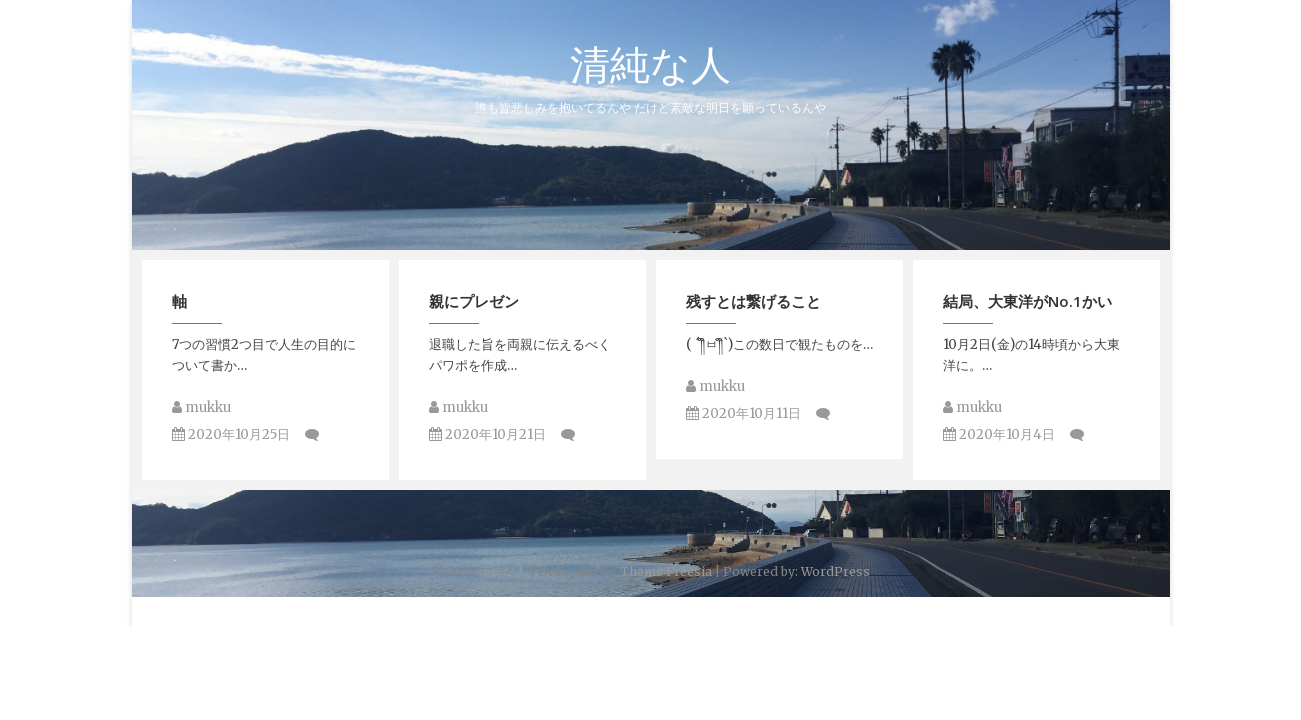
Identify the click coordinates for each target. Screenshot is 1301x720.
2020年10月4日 (999, 435)
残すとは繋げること (753, 302)
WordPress (835, 571)
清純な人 (650, 64)
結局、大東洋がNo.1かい (1027, 302)
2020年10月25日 (231, 435)
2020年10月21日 (487, 435)
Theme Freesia (666, 571)
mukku (201, 408)
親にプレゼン (474, 302)
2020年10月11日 (743, 414)
